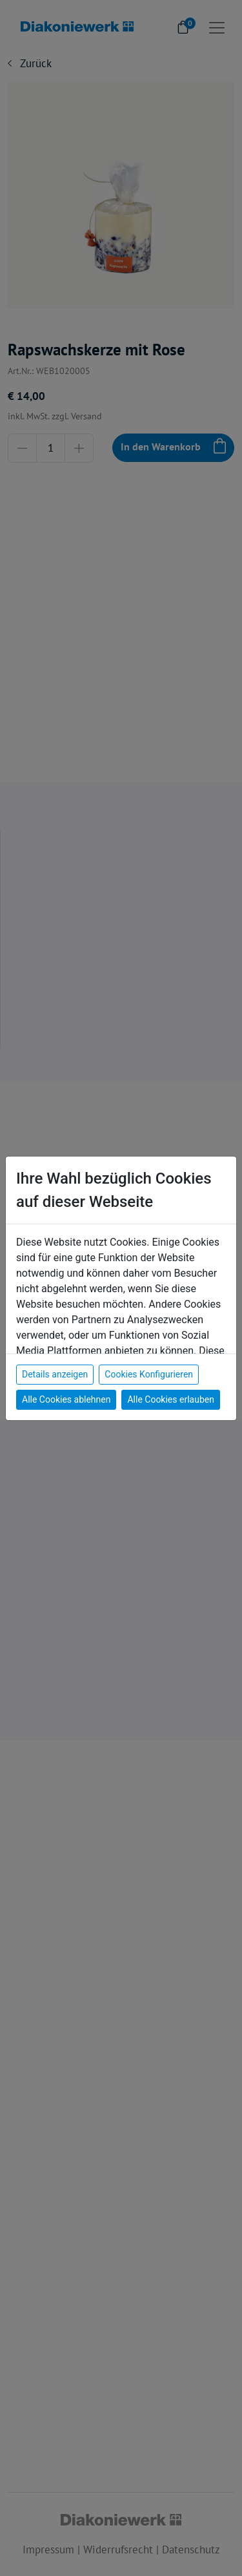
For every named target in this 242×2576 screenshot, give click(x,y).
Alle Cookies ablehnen (66, 1399)
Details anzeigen (55, 1374)
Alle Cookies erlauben (170, 1399)
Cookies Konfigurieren (149, 1374)
